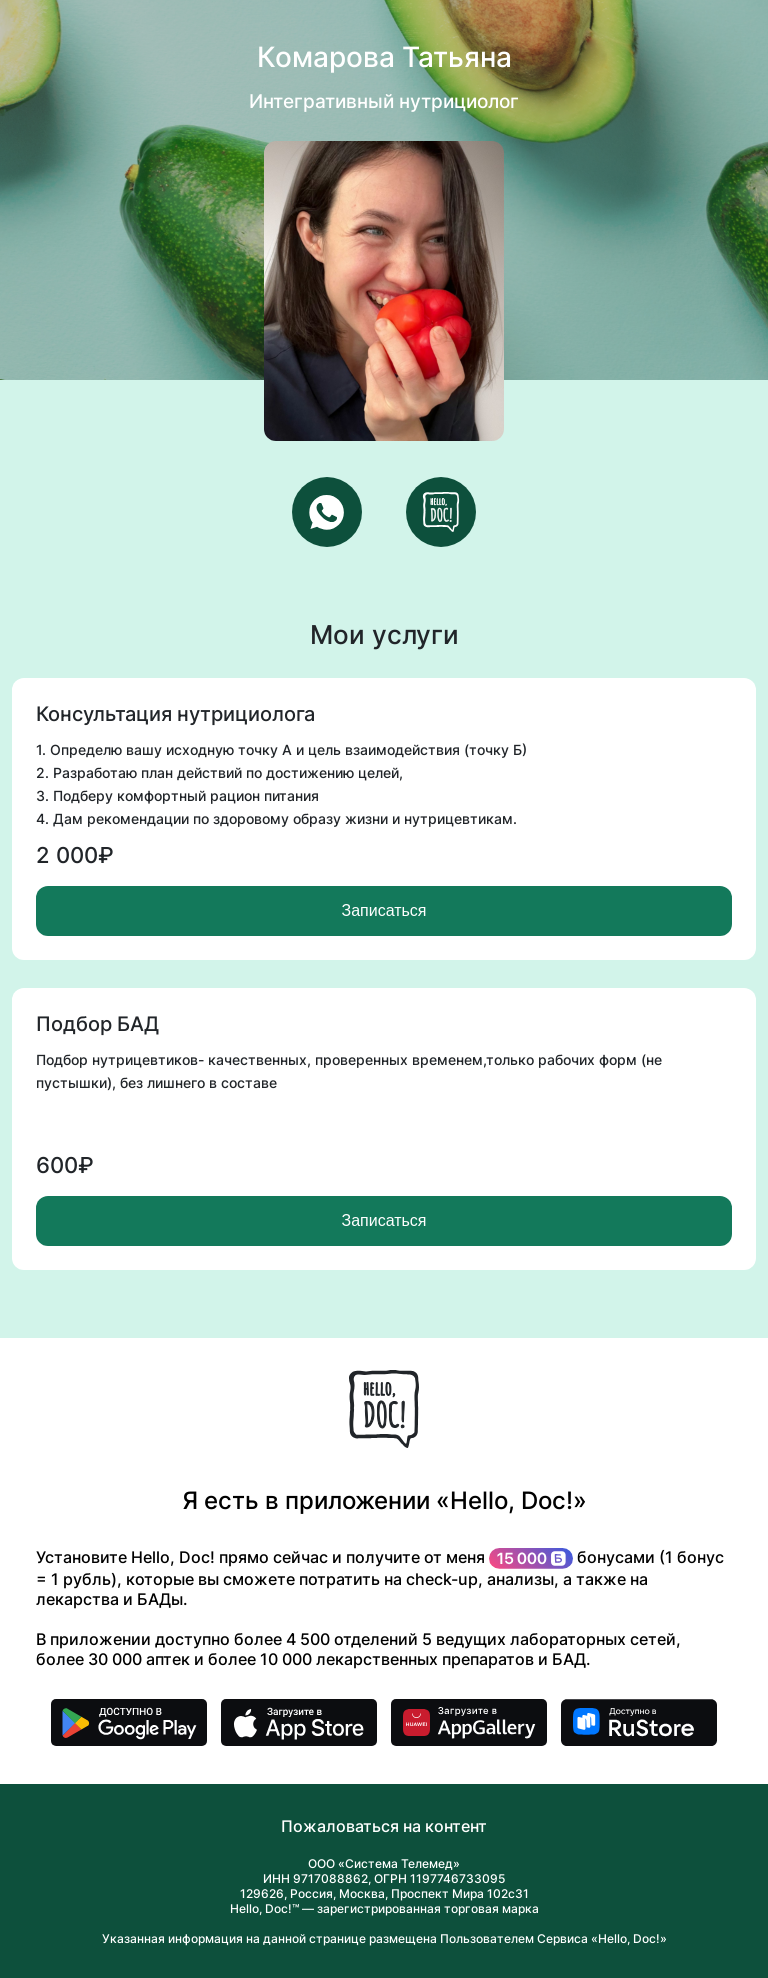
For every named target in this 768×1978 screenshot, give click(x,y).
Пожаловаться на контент (384, 1826)
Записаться (383, 910)
